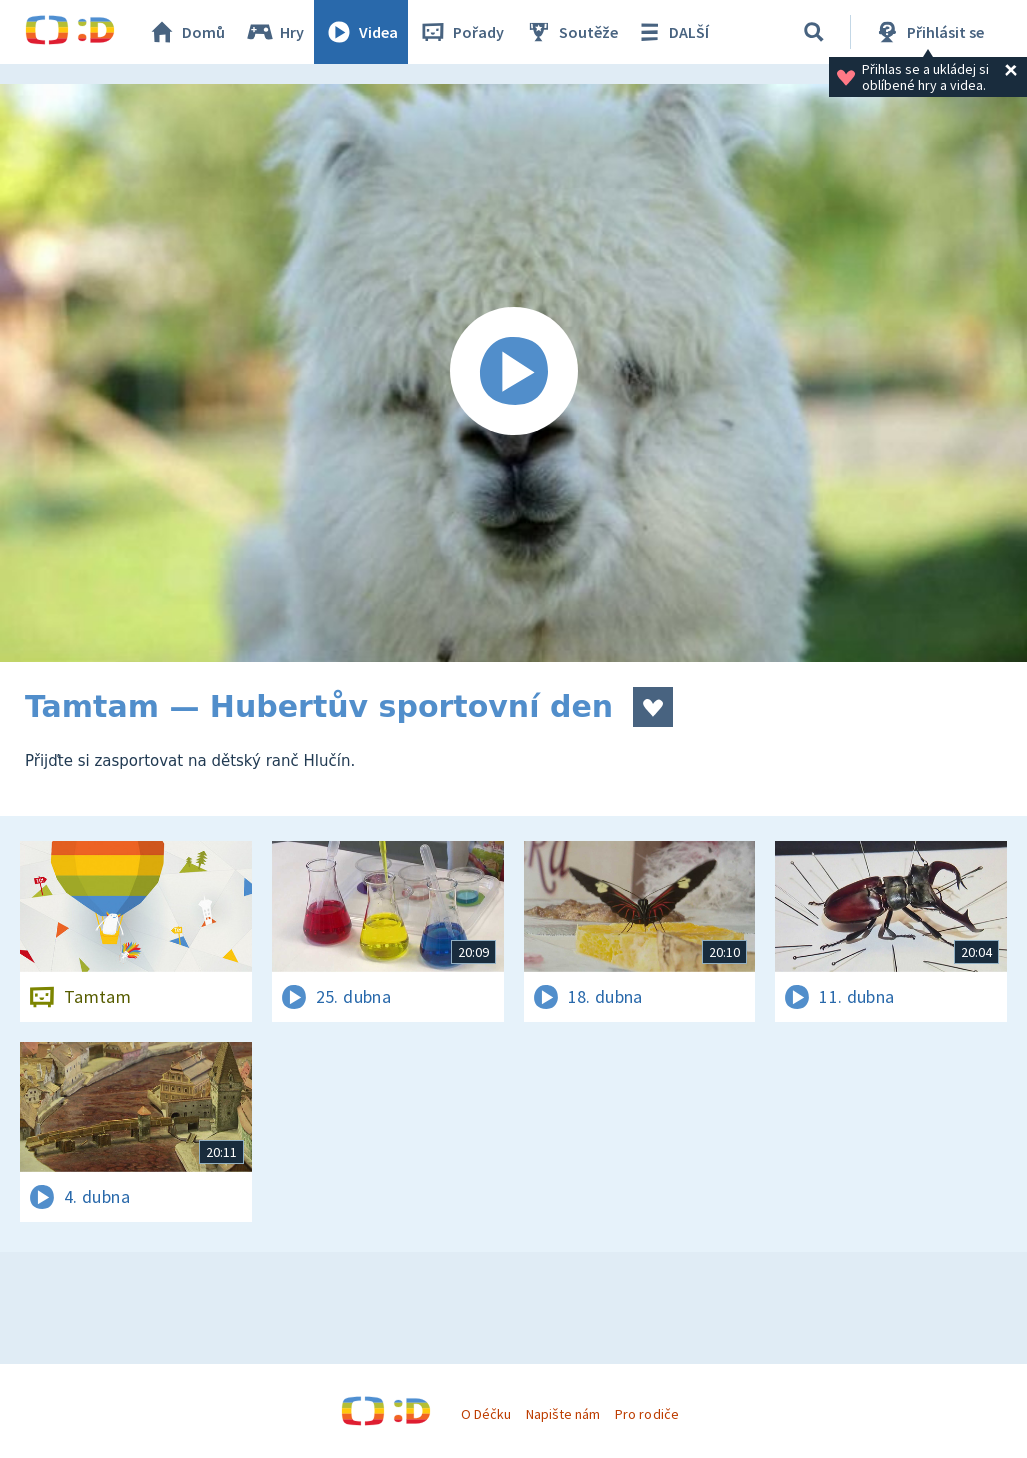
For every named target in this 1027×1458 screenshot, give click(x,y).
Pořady (461, 32)
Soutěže (571, 32)
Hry (274, 32)
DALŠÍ (671, 32)
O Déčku (486, 1414)
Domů (186, 32)
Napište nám (563, 1414)
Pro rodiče (646, 1414)
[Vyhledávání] (814, 32)
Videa (361, 32)
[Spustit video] (513, 373)
